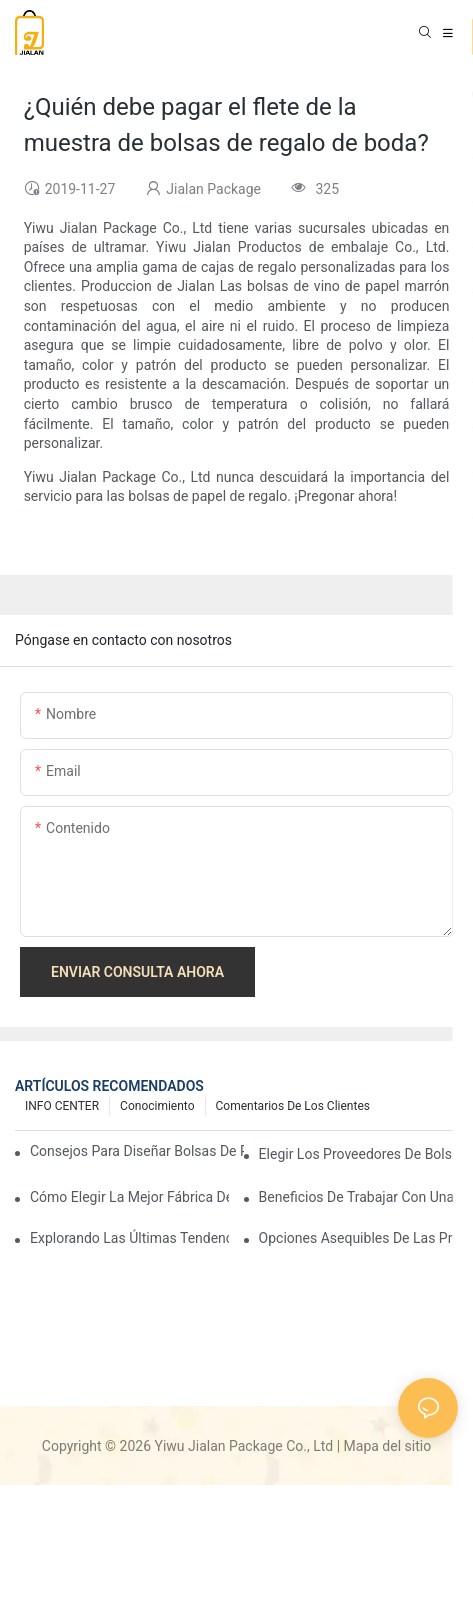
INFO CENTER (62, 1106)
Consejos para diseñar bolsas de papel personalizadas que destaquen (137, 1151)
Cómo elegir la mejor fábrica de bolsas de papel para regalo (129, 1197)
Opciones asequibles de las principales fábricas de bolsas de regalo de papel (358, 1238)
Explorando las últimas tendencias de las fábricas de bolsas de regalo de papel (129, 1238)
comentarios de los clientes (293, 1106)
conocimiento (157, 1106)
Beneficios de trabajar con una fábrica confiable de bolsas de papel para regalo (358, 1197)
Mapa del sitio (388, 1446)
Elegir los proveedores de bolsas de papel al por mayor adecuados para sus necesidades (358, 1154)
